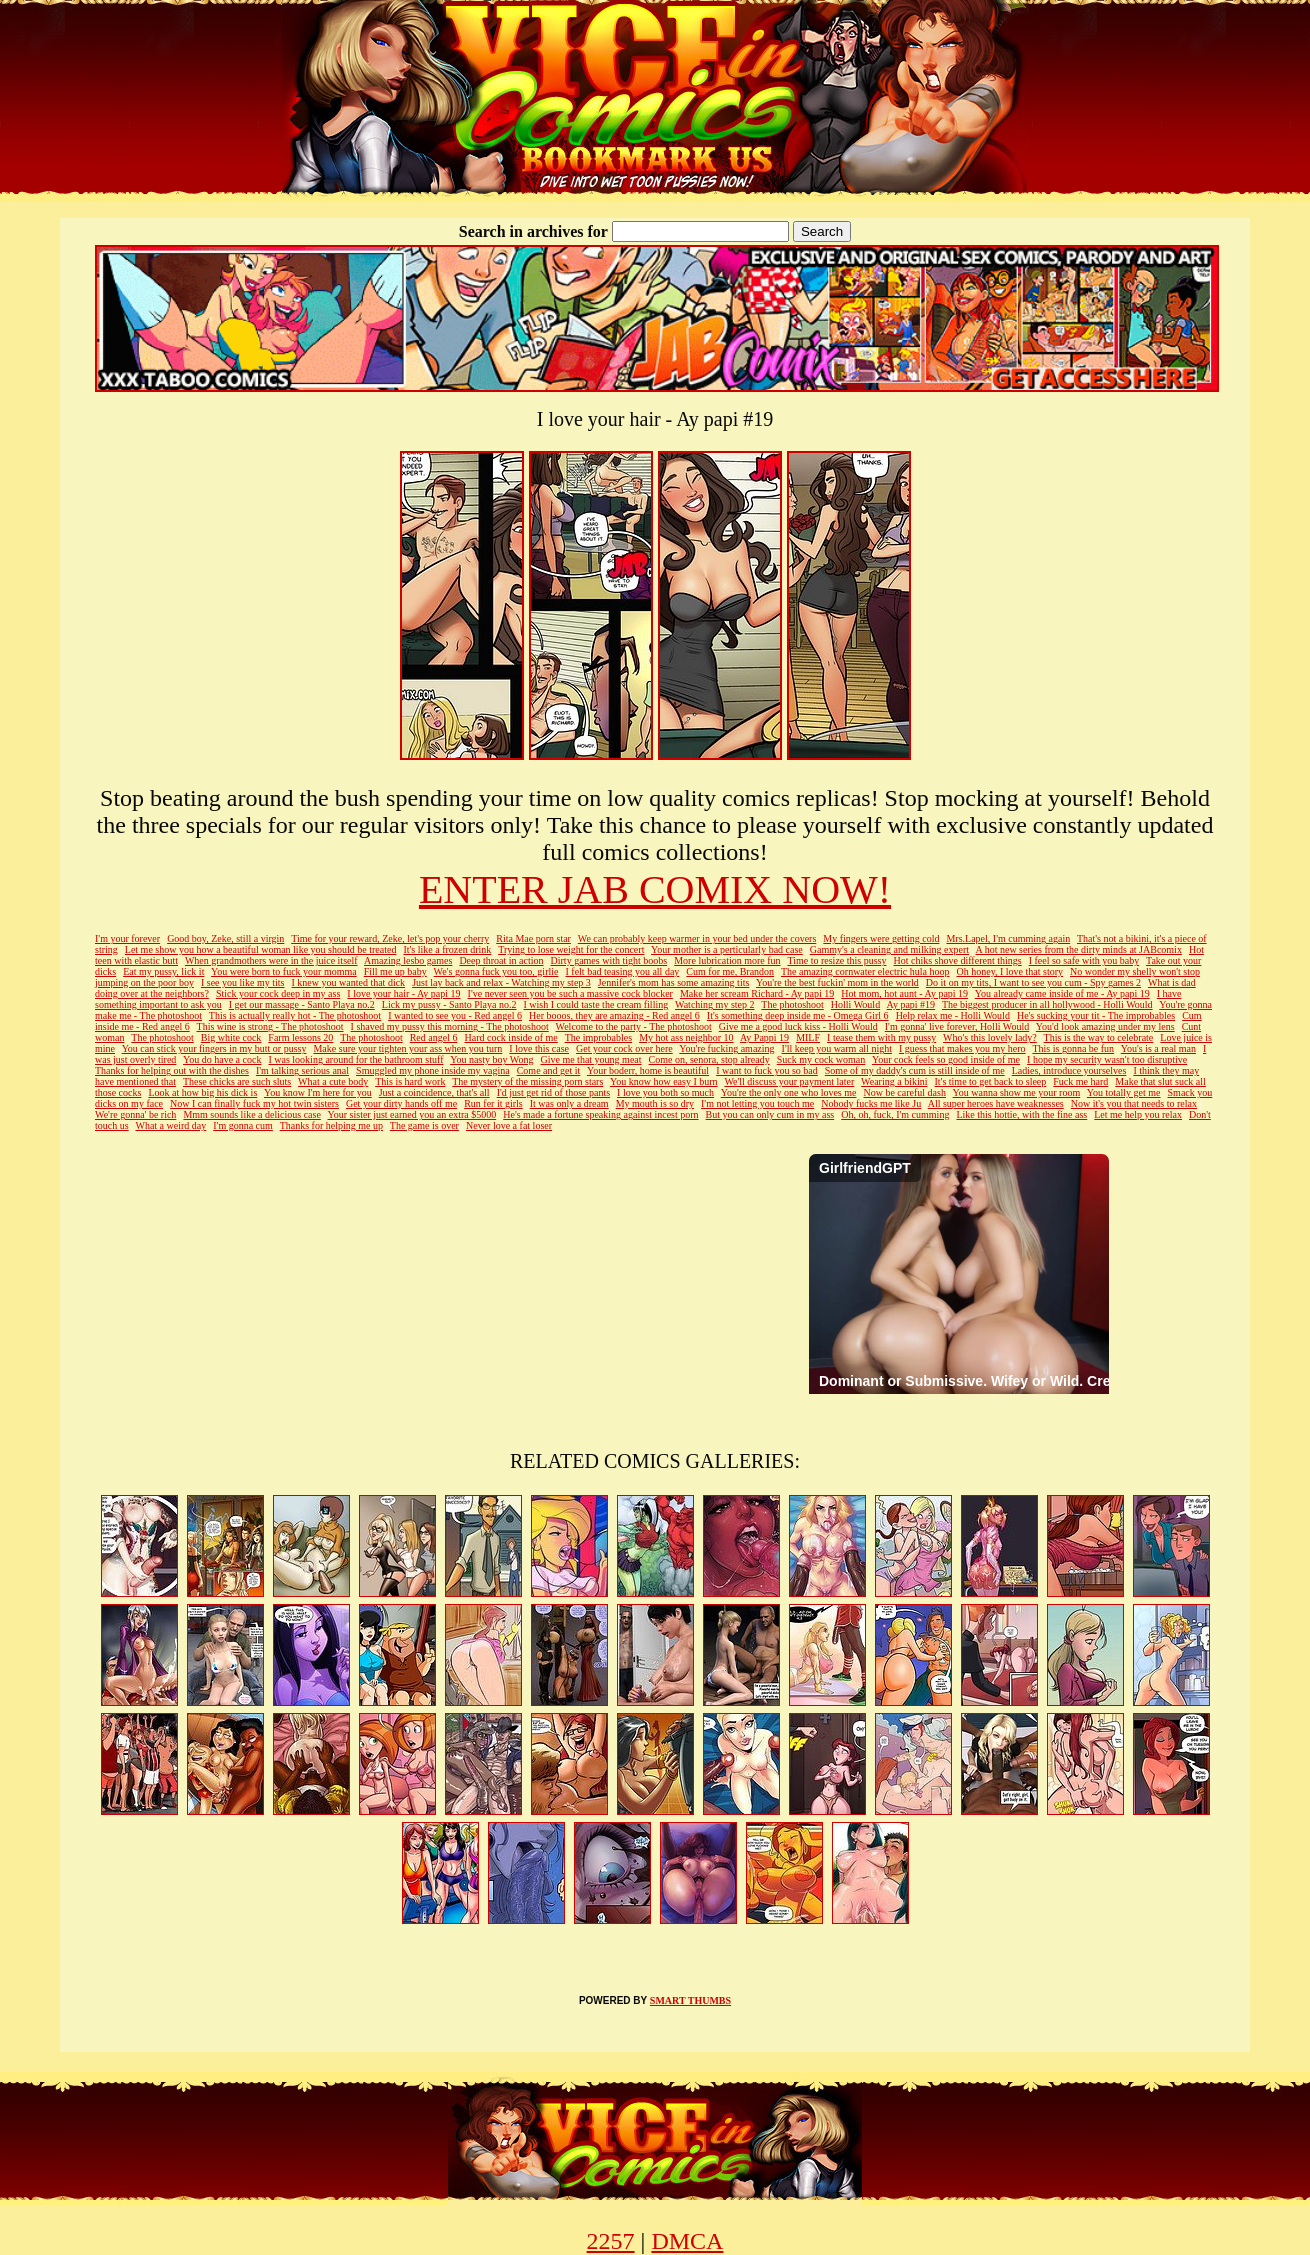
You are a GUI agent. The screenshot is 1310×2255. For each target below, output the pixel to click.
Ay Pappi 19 (764, 1037)
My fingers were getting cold (881, 938)
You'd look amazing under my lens (1105, 1026)
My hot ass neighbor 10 (686, 1037)
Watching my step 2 (714, 1004)
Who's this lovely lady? (990, 1037)
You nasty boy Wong (491, 1059)
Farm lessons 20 (300, 1037)
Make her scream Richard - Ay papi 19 (757, 993)
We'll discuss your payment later (789, 1081)
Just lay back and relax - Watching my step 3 (501, 982)
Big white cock (231, 1037)
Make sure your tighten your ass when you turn (407, 1048)
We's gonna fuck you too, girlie (496, 971)
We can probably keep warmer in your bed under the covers (697, 938)
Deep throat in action (501, 960)
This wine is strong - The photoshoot (270, 1026)
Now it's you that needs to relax (1134, 1103)
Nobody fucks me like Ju (871, 1103)
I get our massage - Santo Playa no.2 (302, 1004)
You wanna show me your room (1017, 1092)
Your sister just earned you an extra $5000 (412, 1114)
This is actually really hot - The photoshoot (295, 1015)
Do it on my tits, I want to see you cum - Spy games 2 (1033, 982)
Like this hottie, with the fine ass (1021, 1114)
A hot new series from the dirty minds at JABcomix (1079, 949)
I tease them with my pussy (881, 1037)
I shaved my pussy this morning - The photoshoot (450, 1026)
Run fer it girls (493, 1103)
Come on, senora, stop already (709, 1059)
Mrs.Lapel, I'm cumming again (1008, 938)
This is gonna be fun (1073, 1048)
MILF (808, 1037)
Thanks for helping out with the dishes (172, 1070)
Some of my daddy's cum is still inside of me (915, 1070)
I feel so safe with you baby (1084, 960)
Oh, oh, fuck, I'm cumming (895, 1114)
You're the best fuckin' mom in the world (837, 982)
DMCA (687, 2241)
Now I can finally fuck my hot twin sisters (254, 1103)
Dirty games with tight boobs (609, 960)
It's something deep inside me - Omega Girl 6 (798, 1015)
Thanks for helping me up (331, 1125)
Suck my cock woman (821, 1059)
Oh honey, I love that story (1010, 971)
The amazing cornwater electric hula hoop (865, 971)
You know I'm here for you (318, 1092)
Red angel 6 (434, 1037)
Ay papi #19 (911, 1004)
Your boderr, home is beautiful (648, 1070)
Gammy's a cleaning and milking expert (889, 949)
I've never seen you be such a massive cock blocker (570, 993)
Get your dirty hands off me (401, 1103)
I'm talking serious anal (302, 1070)
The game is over (424, 1125)
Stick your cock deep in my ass (278, 993)
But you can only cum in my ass (770, 1114)
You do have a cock (222, 1059)
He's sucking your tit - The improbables (1096, 1015)
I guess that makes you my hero (962, 1048)
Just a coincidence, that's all (434, 1092)
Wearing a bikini (894, 1081)
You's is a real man (1158, 1048)
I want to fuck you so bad (767, 1070)
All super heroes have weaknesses (996, 1103)
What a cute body (333, 1081)
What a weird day (170, 1125)
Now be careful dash (904, 1092)
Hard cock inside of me (510, 1037)
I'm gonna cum (243, 1125)
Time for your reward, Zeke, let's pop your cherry (390, 938)
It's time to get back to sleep (991, 1081)
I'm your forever (127, 938)
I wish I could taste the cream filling (596, 1004)
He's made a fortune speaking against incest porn (600, 1114)
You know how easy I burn (664, 1081)
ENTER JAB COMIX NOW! (655, 889)
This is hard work (410, 1081)
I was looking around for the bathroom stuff (355, 1059)
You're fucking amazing (726, 1048)
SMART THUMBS (690, 2000)
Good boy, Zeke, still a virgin (225, 938)
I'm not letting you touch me (757, 1103)
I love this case (539, 1048)
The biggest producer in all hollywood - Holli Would (1047, 1004)
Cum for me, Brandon (730, 971)
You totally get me (1124, 1092)
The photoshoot (792, 1004)
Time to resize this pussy (836, 960)
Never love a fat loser (509, 1125)
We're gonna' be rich (135, 1114)
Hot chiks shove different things (958, 960)
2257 (611, 2241)
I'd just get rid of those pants (553, 1092)
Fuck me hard (1080, 1081)
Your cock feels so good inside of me (946, 1059)
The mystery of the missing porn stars (527, 1081)
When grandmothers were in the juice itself (271, 960)
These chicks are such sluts (237, 1081)
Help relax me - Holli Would (953, 1015)
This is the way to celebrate (1099, 1037)
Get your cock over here (624, 1048)
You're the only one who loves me (789, 1092)
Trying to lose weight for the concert (571, 949)
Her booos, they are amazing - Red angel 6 (614, 1015)
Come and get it (549, 1070)
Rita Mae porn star (533, 938)
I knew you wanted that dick (349, 982)
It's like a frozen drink (447, 949)
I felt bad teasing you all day (622, 971)
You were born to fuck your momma (284, 971)
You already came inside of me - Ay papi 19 (1062, 993)
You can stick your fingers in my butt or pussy (214, 1048)
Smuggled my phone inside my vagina (433, 1070)
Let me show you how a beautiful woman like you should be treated (261, 949)
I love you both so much (665, 1092)
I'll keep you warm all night (837, 1048)
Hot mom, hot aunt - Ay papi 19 (904, 993)
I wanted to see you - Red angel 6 (455, 1015)
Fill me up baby (395, 971)
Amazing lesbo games (408, 960)
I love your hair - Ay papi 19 (403, 993)
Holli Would (855, 1004)
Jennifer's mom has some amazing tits (674, 982)
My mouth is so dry (655, 1103)
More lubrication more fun (727, 960)
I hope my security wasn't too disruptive (1107, 1059)
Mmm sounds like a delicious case (251, 1114)
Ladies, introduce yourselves (1069, 1070)
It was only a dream (569, 1103)
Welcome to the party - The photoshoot (634, 1026)
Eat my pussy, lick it (163, 971)
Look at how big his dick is (202, 1092)
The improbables (598, 1037)
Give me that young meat (590, 1059)
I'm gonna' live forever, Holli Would (957, 1026)
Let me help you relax (1138, 1114)
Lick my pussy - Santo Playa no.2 (449, 1004)
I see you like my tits (243, 982)
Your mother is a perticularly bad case (727, 949)
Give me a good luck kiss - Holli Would (798, 1026)
